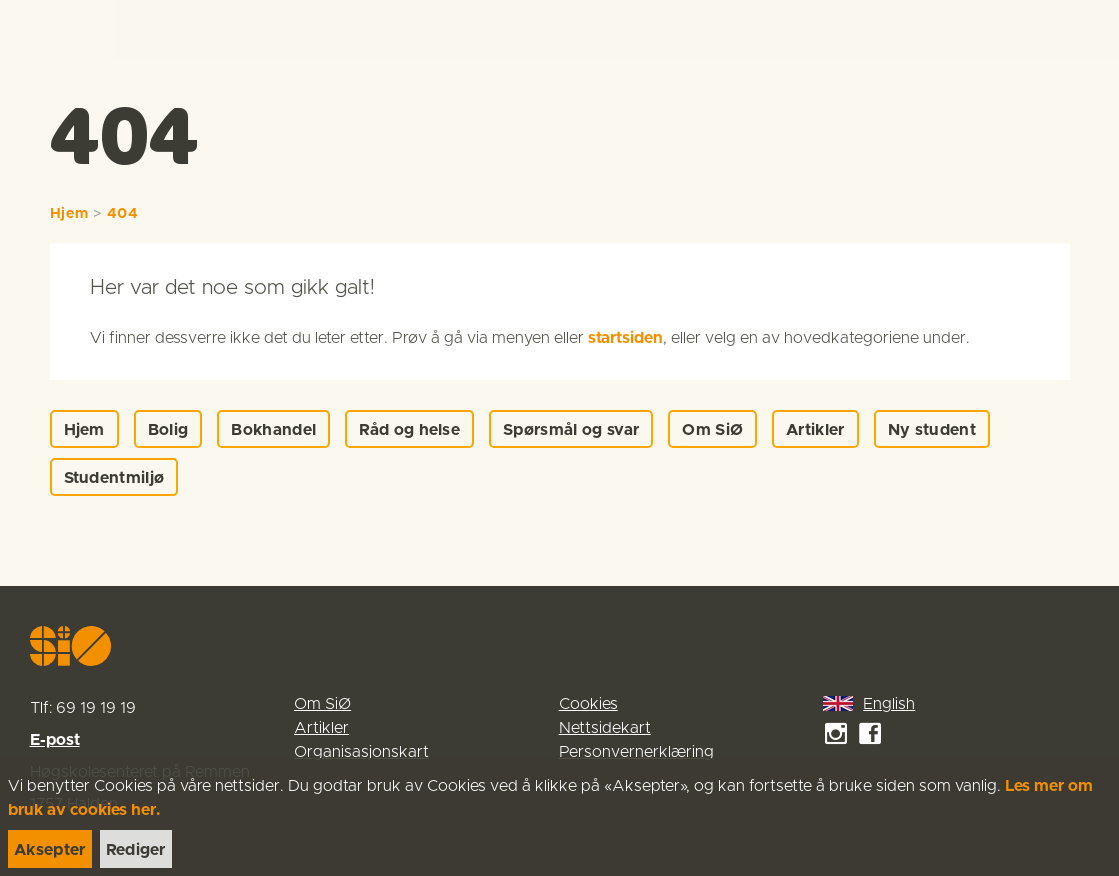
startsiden (625, 338)
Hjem (69, 214)
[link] (52, 29)
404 (123, 214)
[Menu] (1082, 30)
